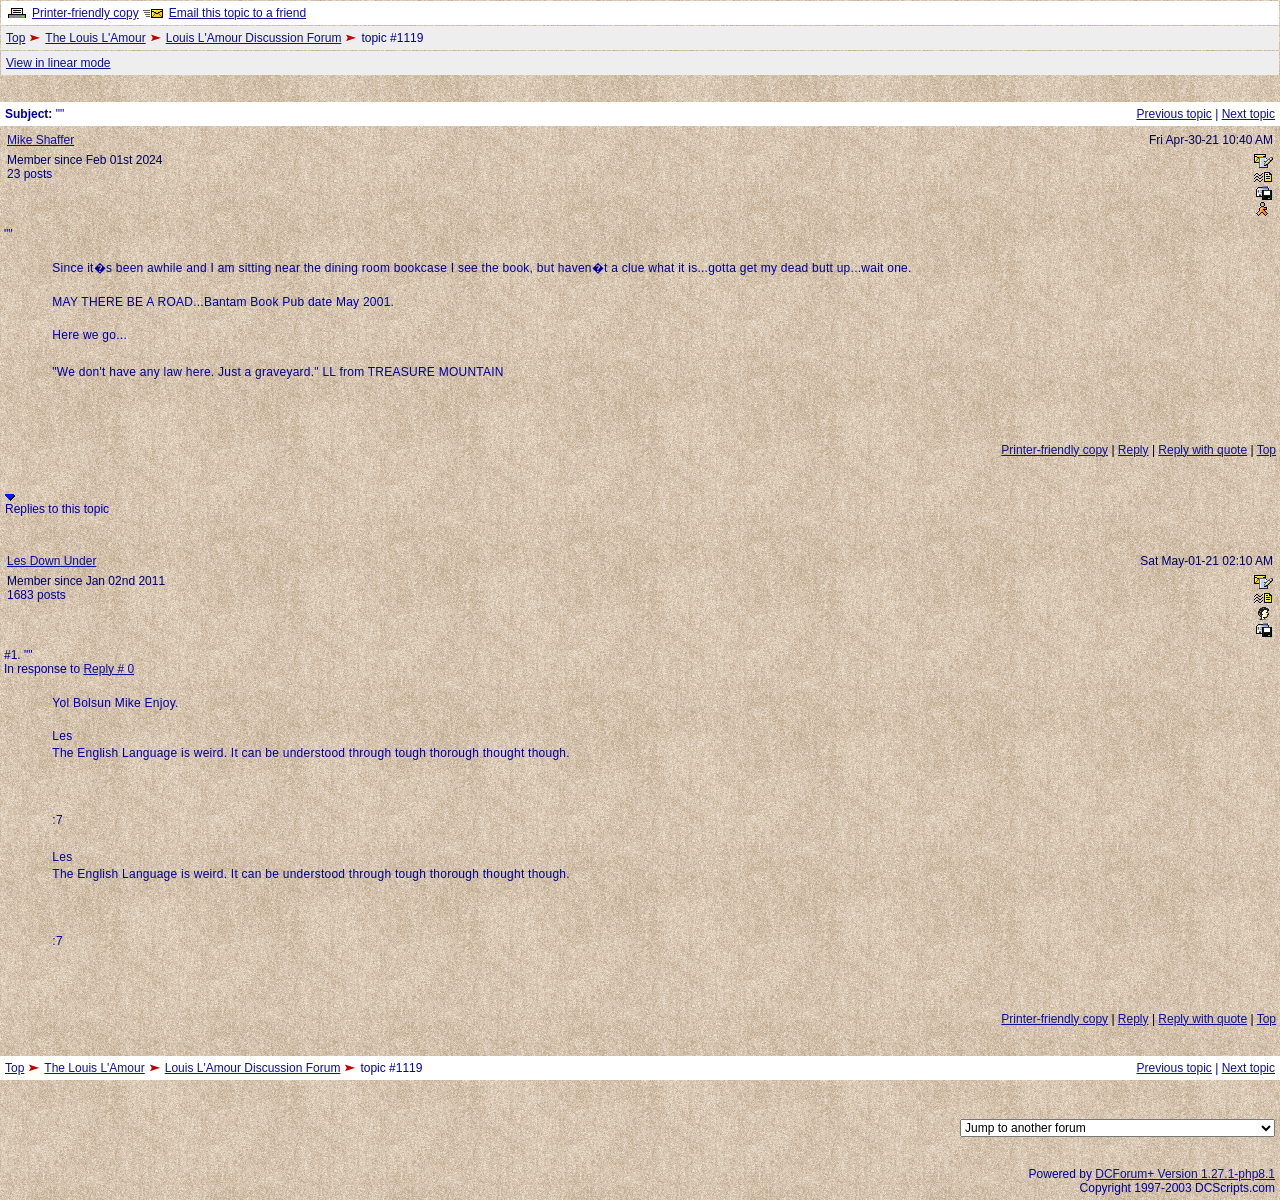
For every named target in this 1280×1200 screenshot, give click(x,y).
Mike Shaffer (40, 140)
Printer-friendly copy (85, 13)
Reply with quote (1202, 450)
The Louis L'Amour (95, 38)
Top (15, 38)
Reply (1133, 450)
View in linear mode (58, 63)
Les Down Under (51, 561)
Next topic (1248, 114)
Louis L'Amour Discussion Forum (254, 38)
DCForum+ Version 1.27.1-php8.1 (1185, 1174)
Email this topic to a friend (237, 13)
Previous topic (1173, 114)
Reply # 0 (108, 669)
